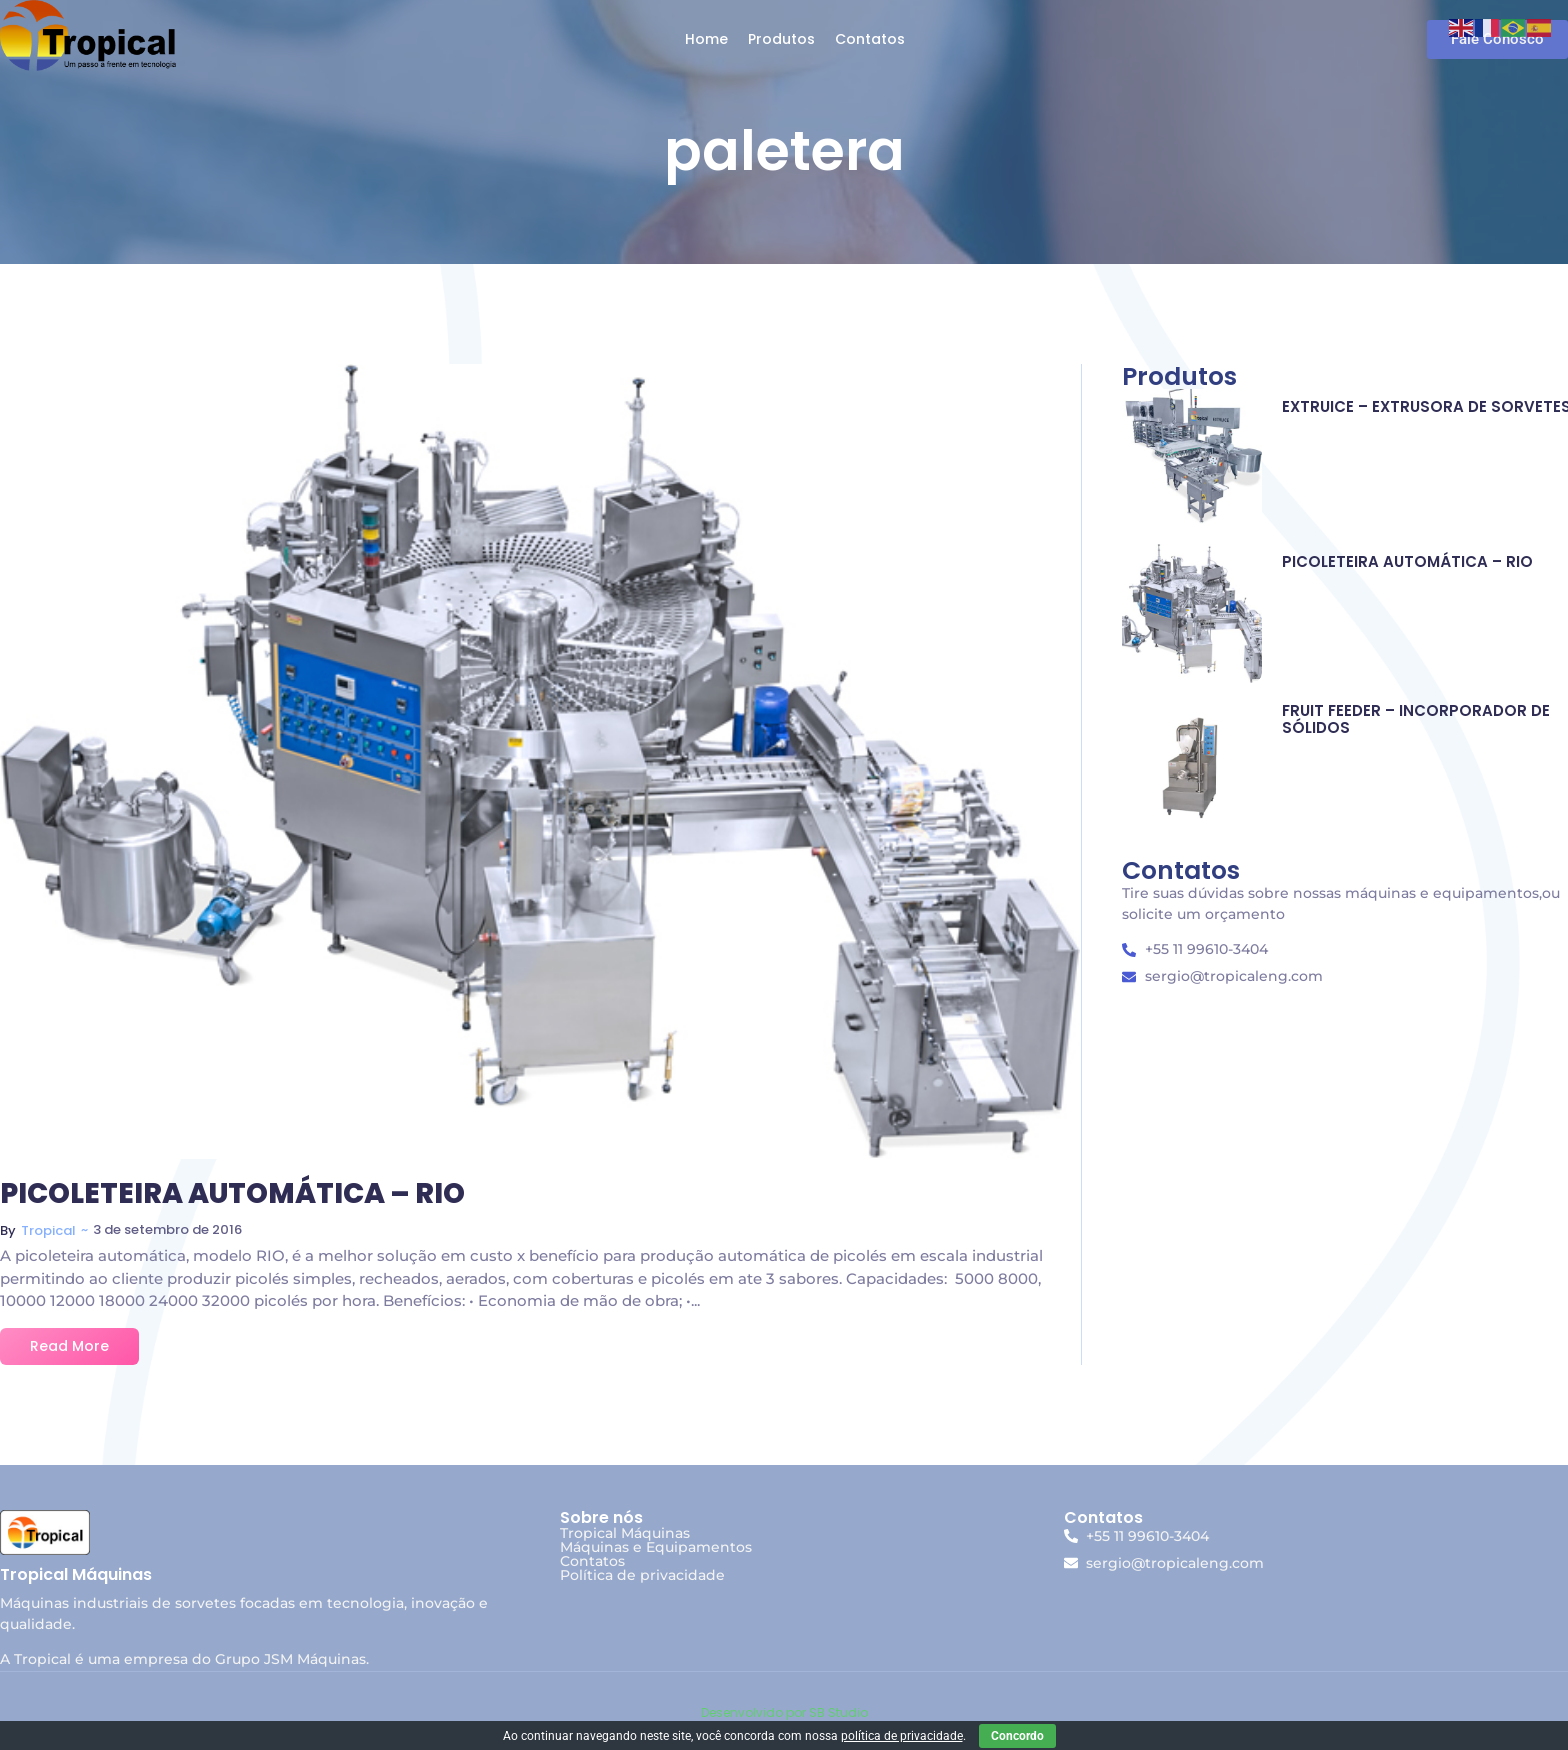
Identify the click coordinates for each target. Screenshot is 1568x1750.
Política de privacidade (642, 1575)
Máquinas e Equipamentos (656, 1547)
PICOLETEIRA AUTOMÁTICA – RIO (232, 1194)
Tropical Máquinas (625, 1533)
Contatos (592, 1561)
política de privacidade (902, 1736)
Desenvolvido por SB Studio (784, 1712)
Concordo (1017, 1736)
